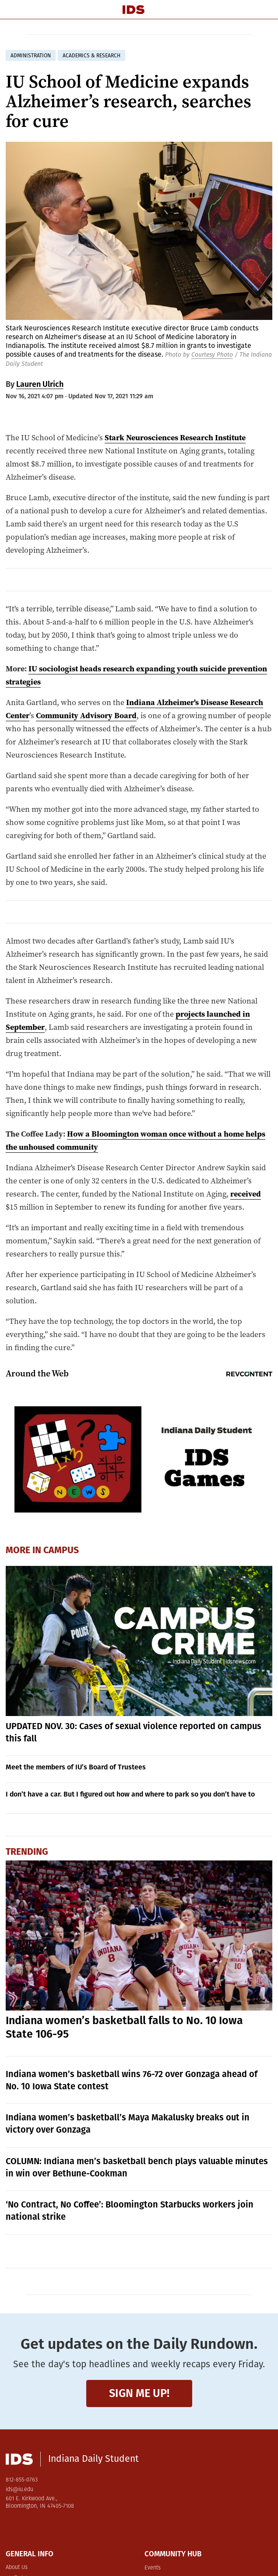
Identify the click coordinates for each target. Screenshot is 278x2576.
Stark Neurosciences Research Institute (175, 437)
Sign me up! (139, 2393)
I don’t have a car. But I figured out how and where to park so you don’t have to (130, 1794)
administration (31, 56)
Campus (61, 1550)
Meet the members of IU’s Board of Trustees (76, 1767)
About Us (17, 2567)
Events (152, 2568)
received (245, 1193)
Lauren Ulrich (39, 384)
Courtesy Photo (212, 354)
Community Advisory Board (86, 715)
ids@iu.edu (19, 2489)
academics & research (91, 56)
